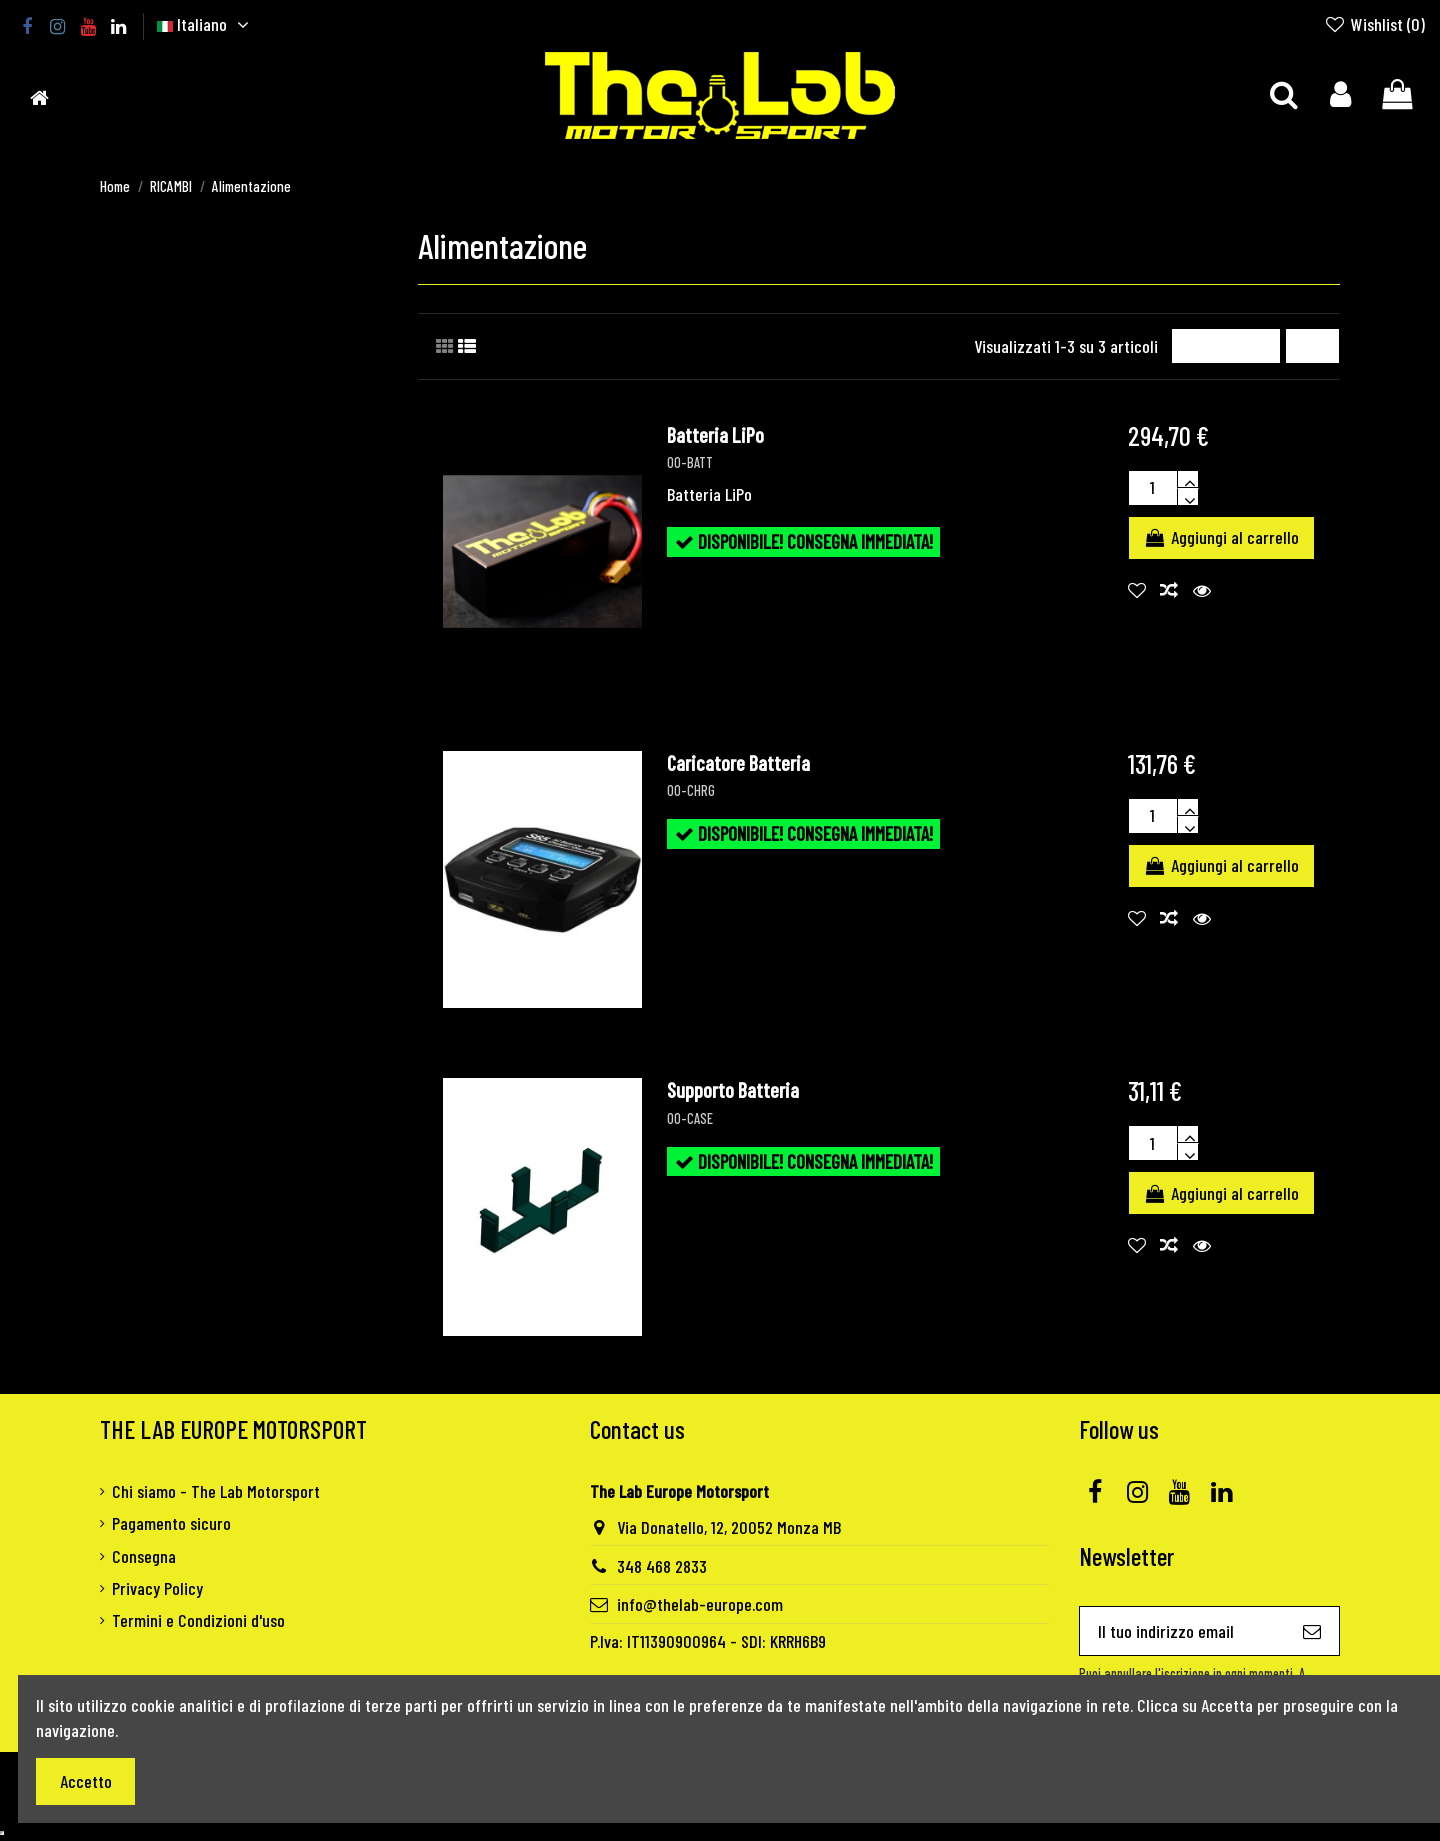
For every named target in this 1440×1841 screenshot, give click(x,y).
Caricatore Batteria (738, 763)
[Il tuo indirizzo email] (1182, 1631)
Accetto (86, 1781)
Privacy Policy (157, 1588)
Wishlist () (1374, 24)
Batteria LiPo (715, 435)
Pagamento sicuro (171, 1523)
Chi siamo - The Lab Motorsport (216, 1491)
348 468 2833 (662, 1566)
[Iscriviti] (1312, 1631)
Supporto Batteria (733, 1090)
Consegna (144, 1556)
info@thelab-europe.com (700, 1604)
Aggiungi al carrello (1221, 537)
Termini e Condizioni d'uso (198, 1620)
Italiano (205, 24)
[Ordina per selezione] (1226, 346)
